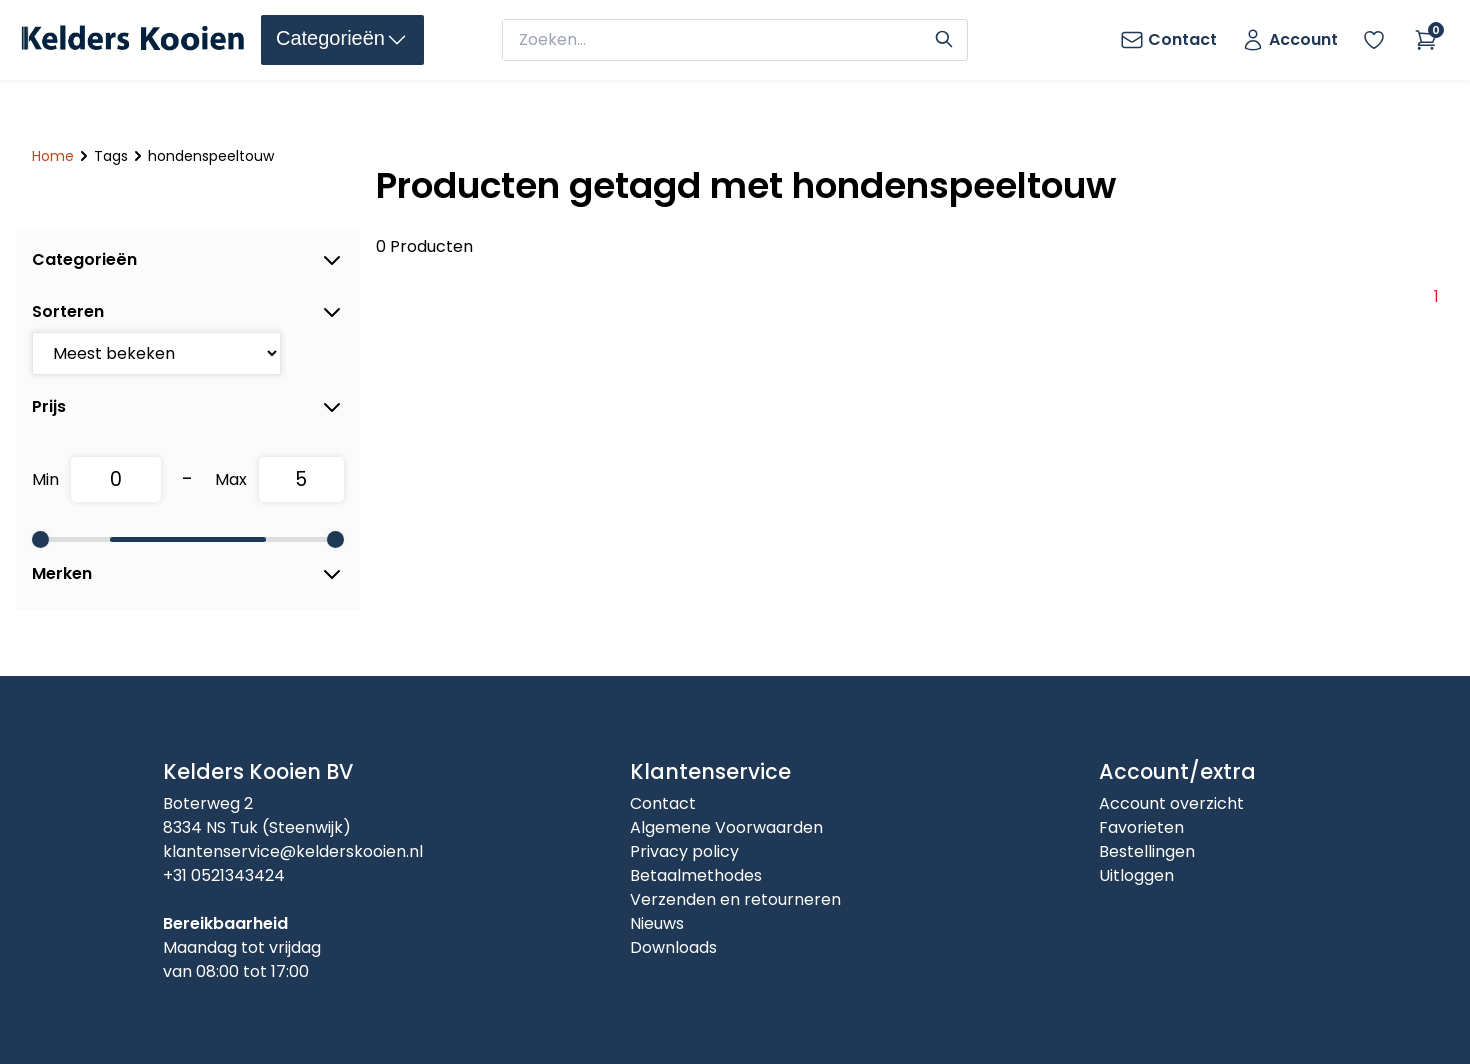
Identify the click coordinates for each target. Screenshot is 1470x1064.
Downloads (673, 947)
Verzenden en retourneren (735, 899)
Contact (663, 803)
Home (53, 156)
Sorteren (188, 312)
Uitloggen (1136, 875)
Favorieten (1141, 827)
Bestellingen (1147, 851)
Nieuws (657, 923)
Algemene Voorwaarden (726, 827)
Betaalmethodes (696, 875)
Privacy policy (684, 851)
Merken (188, 574)
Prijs (188, 407)
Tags (111, 156)
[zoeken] (716, 40)
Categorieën (188, 260)
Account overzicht (1171, 803)
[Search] (944, 37)
